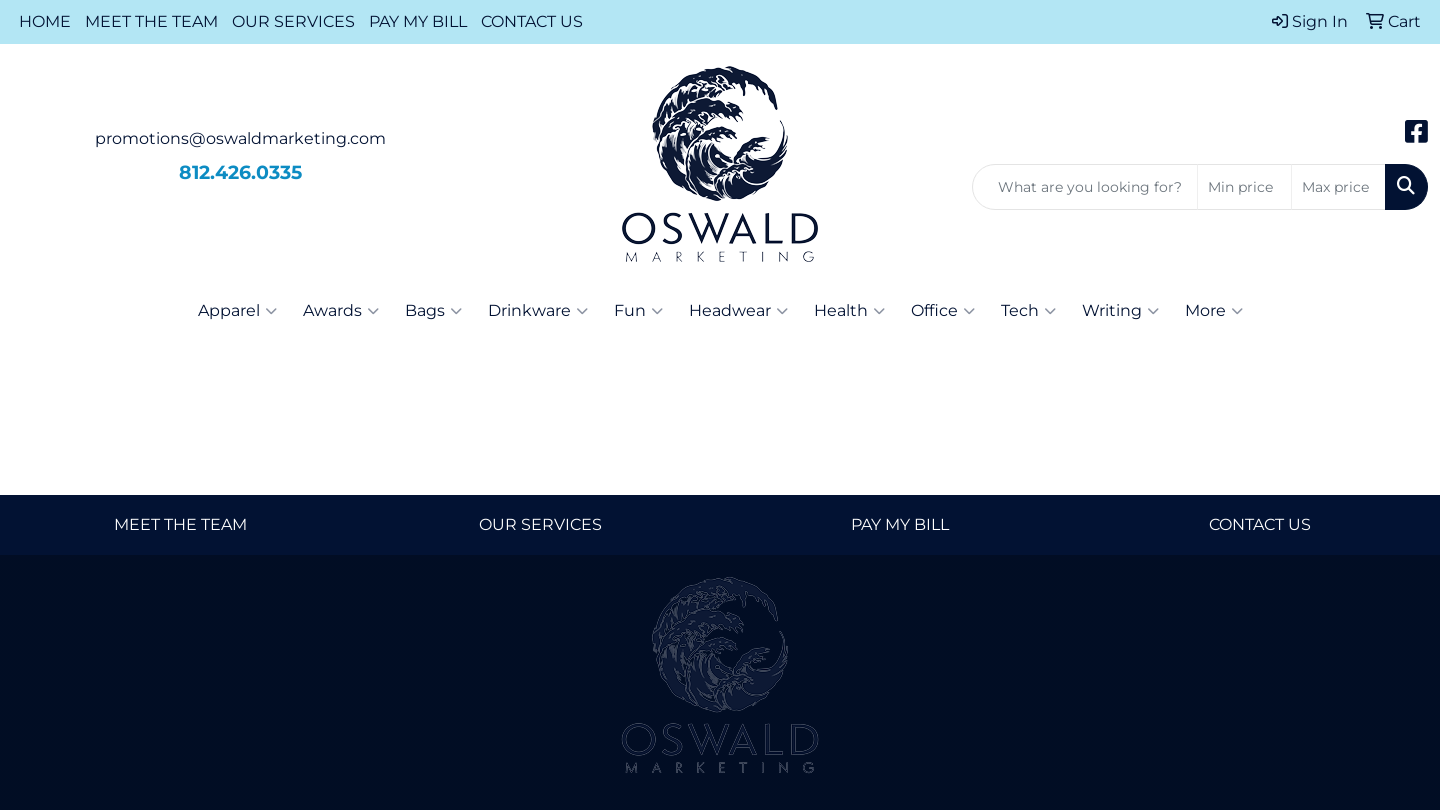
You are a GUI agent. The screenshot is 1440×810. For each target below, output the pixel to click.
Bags (433, 311)
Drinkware (538, 311)
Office (943, 311)
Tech (1028, 311)
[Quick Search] (1085, 187)
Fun (638, 311)
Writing (1120, 311)
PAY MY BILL (418, 21)
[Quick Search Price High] (1338, 187)
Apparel (237, 311)
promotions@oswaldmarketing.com (240, 138)
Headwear (738, 311)
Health (849, 311)
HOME (45, 21)
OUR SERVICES (293, 21)
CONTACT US (532, 21)
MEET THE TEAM (151, 21)
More (1214, 311)
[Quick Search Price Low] (1244, 187)
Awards (341, 311)
